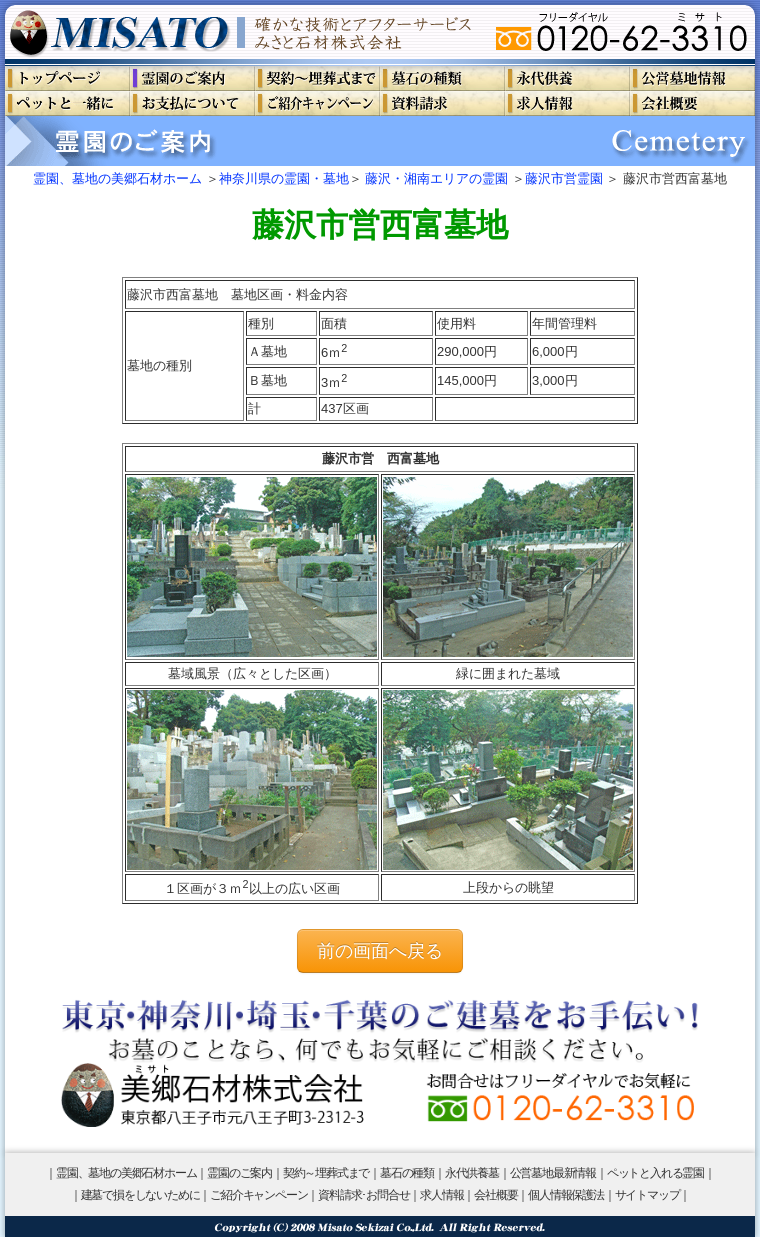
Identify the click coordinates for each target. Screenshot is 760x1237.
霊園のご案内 (239, 1173)
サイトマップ (647, 1195)
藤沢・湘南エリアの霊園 (436, 178)
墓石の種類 (407, 1173)
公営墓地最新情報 (553, 1173)
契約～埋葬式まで (326, 1173)
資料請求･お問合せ (363, 1195)
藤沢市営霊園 (564, 178)
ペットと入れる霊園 (655, 1173)
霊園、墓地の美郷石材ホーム (117, 178)
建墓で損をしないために (140, 1195)
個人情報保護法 (566, 1195)
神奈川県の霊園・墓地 (284, 178)
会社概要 (495, 1195)
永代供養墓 (472, 1173)
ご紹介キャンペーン (258, 1195)
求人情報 (441, 1195)
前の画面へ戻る (380, 951)
